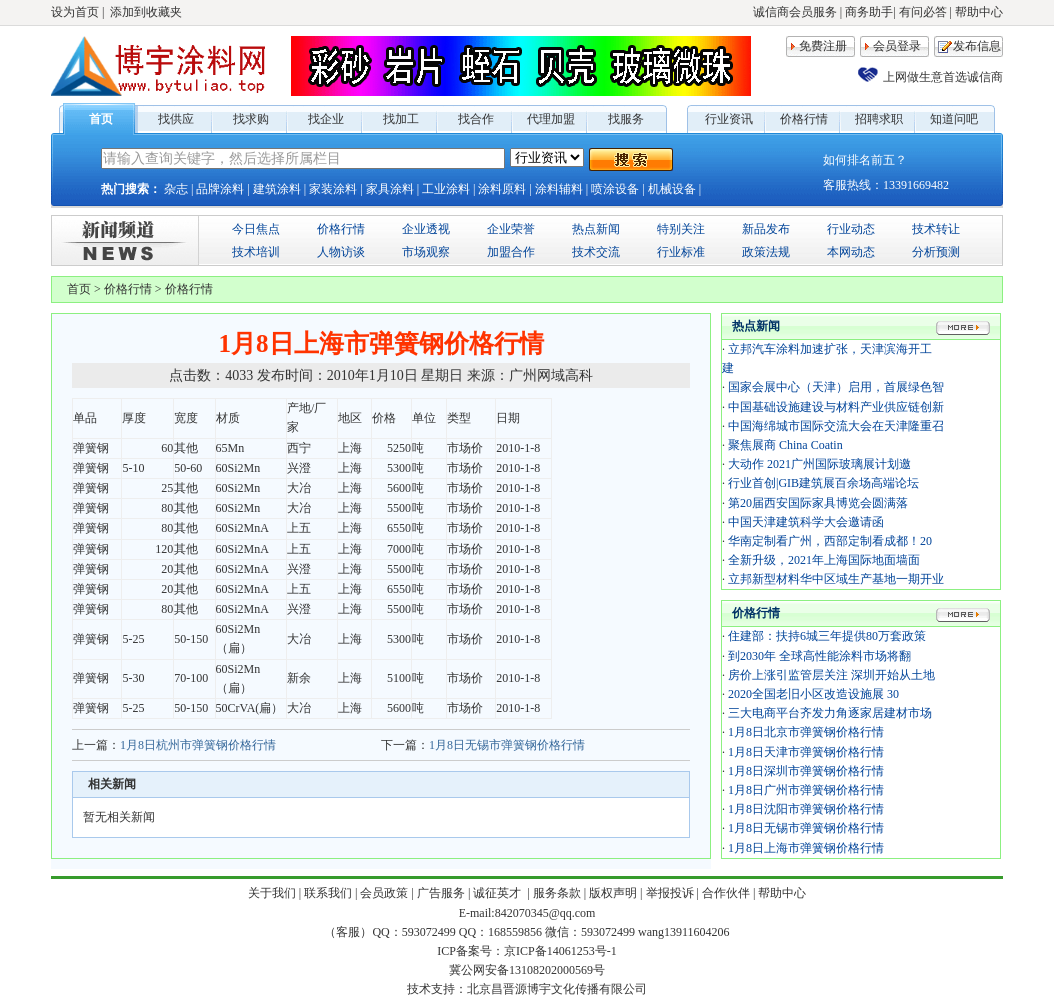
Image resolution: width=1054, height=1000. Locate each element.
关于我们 (272, 893)
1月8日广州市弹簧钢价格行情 (806, 790)
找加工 (401, 119)
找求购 (251, 119)
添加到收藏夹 (146, 12)
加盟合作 (511, 252)
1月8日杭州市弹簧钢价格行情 (198, 745)
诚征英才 (498, 893)
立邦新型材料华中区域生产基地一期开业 (836, 579)
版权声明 (613, 893)
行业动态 (851, 229)
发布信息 (977, 46)
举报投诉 (670, 893)
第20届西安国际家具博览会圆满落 (818, 503)
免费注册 (823, 46)
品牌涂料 (220, 189)
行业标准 (681, 252)
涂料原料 (502, 189)
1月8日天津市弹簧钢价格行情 (806, 752)
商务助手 (869, 12)
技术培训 (256, 252)
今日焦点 (256, 229)
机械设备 (672, 189)
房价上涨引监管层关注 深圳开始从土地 (831, 675)
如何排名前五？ (865, 160)
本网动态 (851, 252)
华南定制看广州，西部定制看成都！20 (830, 541)
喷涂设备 (615, 189)
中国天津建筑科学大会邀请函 (806, 522)
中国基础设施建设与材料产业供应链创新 (836, 407)
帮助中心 (979, 12)
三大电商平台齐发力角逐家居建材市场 (830, 713)
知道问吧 (954, 119)
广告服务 (441, 893)
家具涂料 (390, 189)
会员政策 (384, 893)
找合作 (476, 119)
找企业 (326, 119)
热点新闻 (596, 229)
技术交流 (596, 252)
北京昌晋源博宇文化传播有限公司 (557, 989)
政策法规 (766, 252)
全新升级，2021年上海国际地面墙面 (824, 560)
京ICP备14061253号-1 (560, 951)
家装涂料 (333, 189)
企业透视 (426, 229)
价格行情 (804, 119)
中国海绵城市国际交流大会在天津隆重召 (836, 426)
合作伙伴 (726, 893)
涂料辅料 (559, 189)
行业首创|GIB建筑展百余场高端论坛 (823, 483)
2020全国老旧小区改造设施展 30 (813, 694)
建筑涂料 (277, 189)
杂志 (176, 189)
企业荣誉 (511, 229)
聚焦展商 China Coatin (785, 445)
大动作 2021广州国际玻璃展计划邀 (819, 464)
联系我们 (328, 893)
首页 (101, 119)
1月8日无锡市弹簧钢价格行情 (507, 745)
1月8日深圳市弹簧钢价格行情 (806, 771)
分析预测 (936, 252)
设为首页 (75, 12)
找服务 (626, 119)
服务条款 (557, 893)
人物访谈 (341, 252)
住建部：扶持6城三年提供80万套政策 (827, 636)
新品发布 (766, 229)
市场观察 (426, 252)
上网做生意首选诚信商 (943, 77)
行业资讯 (729, 119)
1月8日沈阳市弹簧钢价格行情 (806, 809)
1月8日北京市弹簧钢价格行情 (806, 732)
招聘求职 (879, 119)
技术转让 (936, 229)
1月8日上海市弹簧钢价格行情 (806, 848)
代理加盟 (551, 119)
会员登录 (897, 46)
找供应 (176, 119)
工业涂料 (446, 189)
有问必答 (923, 12)
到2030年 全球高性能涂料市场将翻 (819, 656)
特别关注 (681, 229)
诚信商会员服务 (795, 12)
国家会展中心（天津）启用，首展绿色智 (836, 387)
